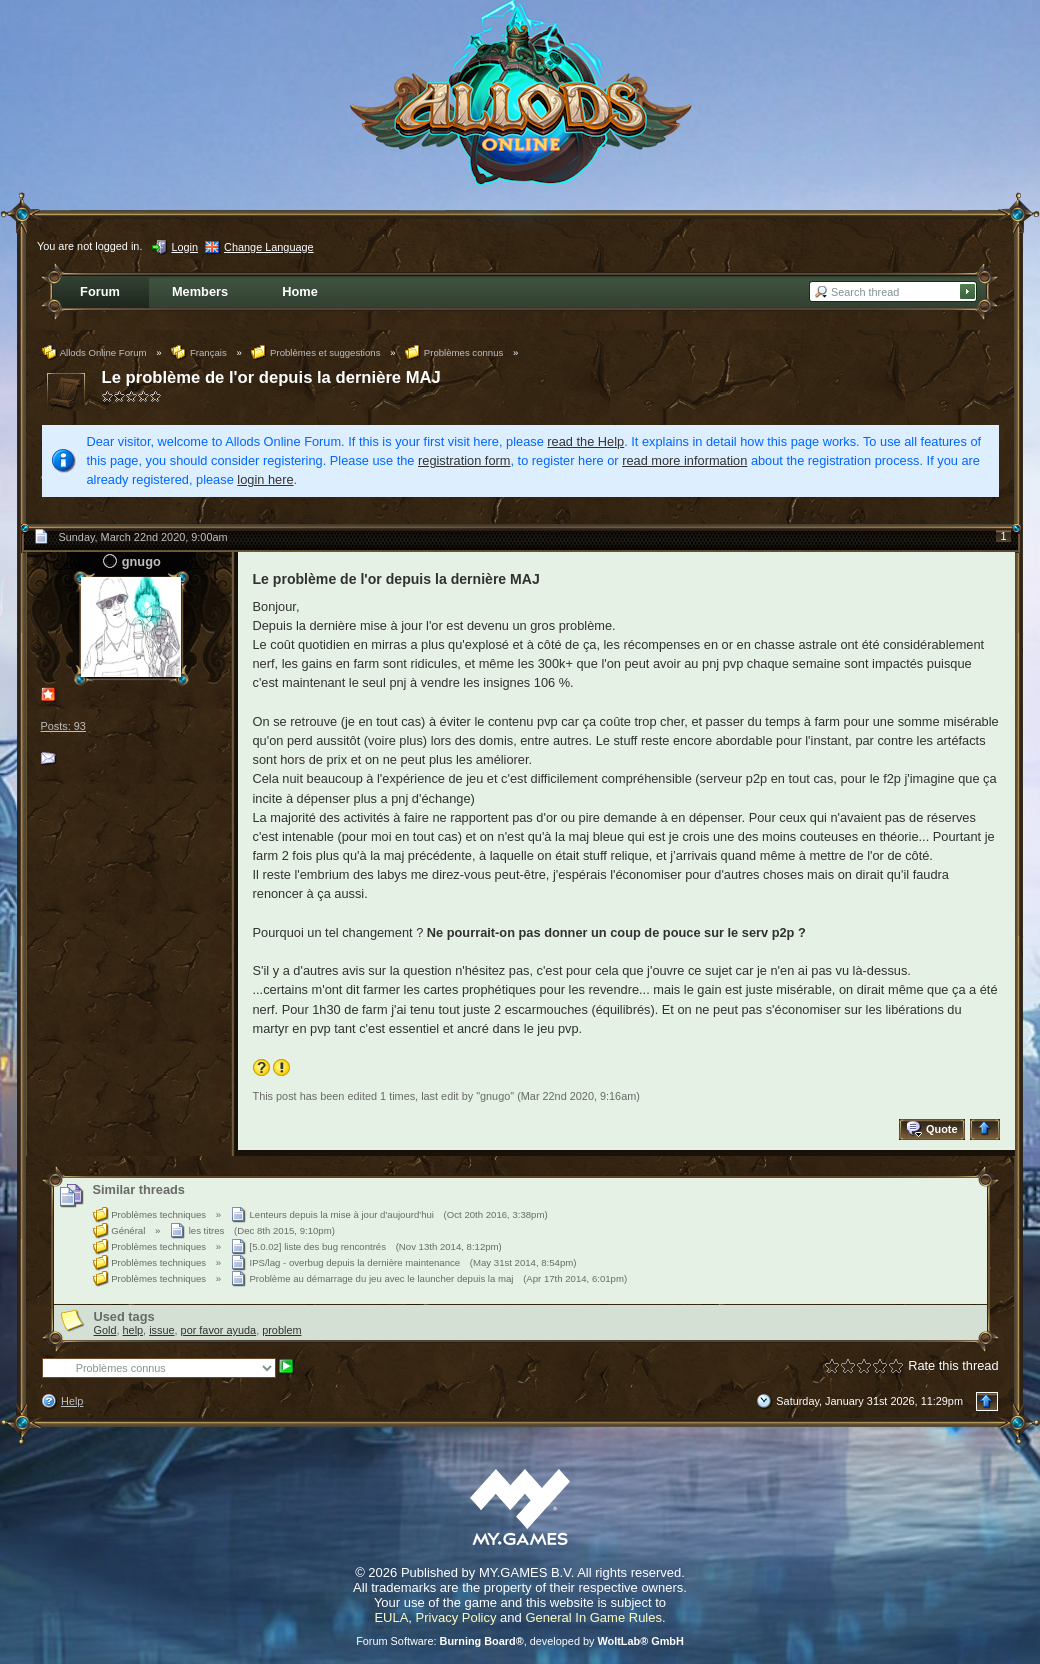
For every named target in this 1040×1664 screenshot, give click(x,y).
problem (281, 1330)
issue (161, 1330)
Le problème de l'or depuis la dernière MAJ (271, 377)
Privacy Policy (456, 1617)
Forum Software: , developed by (520, 1641)
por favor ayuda (219, 1330)
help (133, 1330)
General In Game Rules (593, 1617)
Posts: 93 (63, 726)
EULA (391, 1617)
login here (265, 479)
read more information (684, 460)
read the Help (585, 441)
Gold (105, 1330)
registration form (464, 460)
